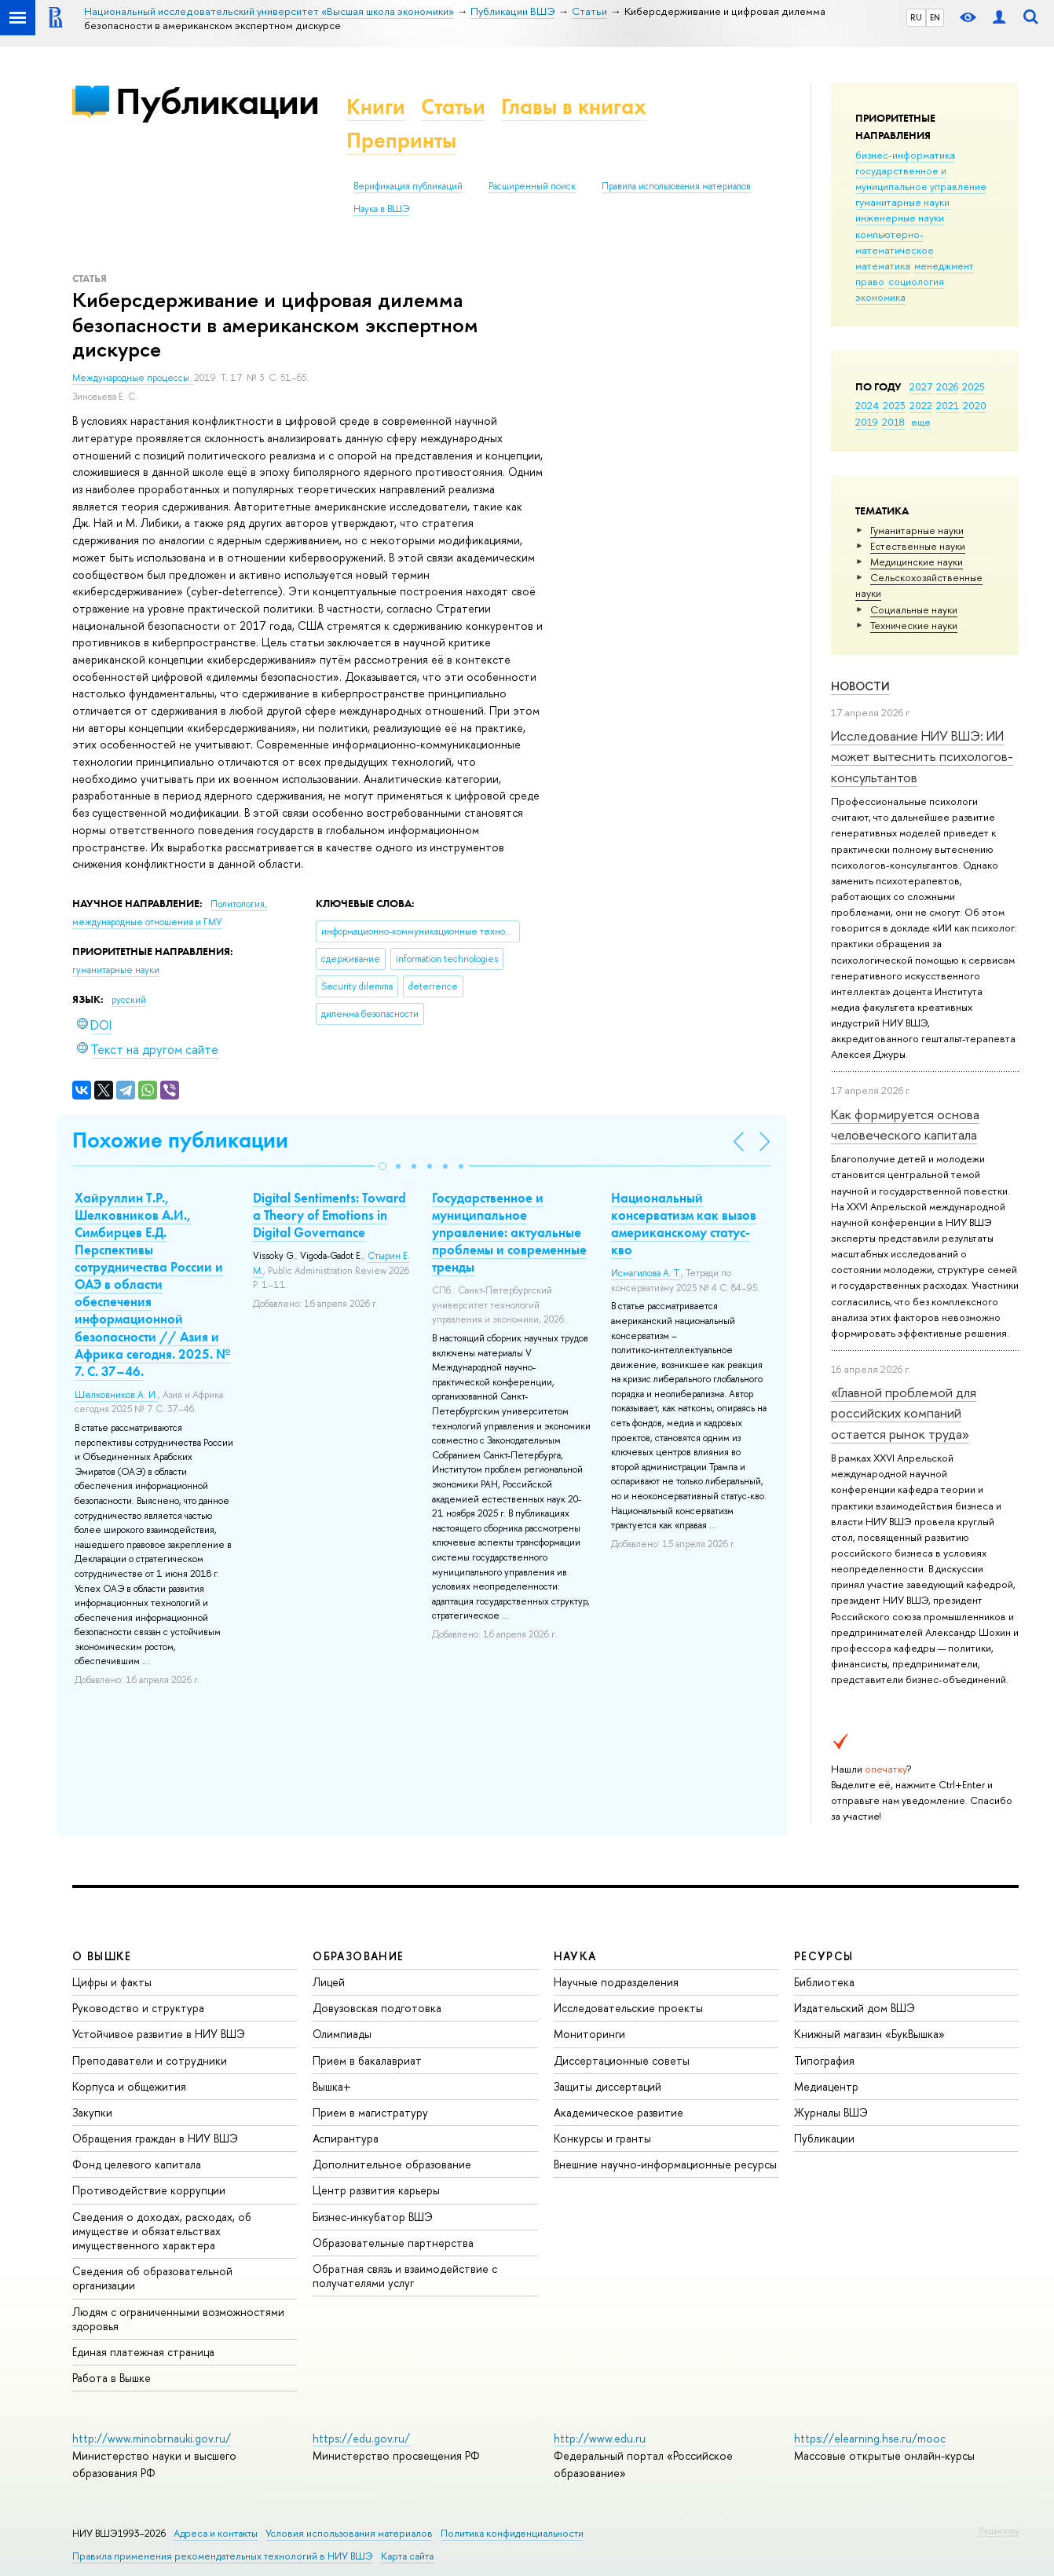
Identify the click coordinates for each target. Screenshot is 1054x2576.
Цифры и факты (112, 1981)
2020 (974, 405)
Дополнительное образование (392, 2164)
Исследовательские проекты (628, 2007)
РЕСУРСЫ (824, 1955)
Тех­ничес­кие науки (913, 625)
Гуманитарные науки (917, 530)
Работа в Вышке (111, 2377)
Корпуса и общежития (129, 2086)
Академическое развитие (618, 2112)
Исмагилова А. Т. (646, 1273)
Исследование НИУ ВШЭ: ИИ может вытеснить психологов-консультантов (922, 756)
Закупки (92, 2112)
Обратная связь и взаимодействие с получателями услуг (405, 2275)
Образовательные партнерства (393, 2242)
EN (935, 17)
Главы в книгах (573, 106)
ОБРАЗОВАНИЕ (358, 1955)
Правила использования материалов (676, 186)
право (869, 281)
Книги (375, 106)
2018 (893, 422)
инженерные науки (899, 217)
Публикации (217, 101)
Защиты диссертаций (607, 2086)
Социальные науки (913, 609)
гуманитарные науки (902, 202)
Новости (860, 686)
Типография (824, 2060)
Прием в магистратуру (370, 2112)
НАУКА (575, 1955)
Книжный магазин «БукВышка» (869, 2033)
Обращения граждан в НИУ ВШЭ (155, 2138)
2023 (894, 405)
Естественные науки (917, 546)
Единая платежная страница (143, 2351)
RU (916, 17)
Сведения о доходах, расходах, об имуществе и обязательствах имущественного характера (161, 2230)
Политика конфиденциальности (512, 2533)
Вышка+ (332, 2086)
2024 (867, 405)
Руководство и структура (138, 2007)
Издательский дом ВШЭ (854, 2007)
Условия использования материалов (349, 2533)
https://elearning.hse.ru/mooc (870, 2438)
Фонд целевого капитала (136, 2164)
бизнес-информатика (905, 155)
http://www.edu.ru (600, 2438)
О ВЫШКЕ (102, 1955)
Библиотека (824, 1981)
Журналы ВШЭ (831, 2112)
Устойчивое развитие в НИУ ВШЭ (158, 2033)
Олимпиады (342, 2033)
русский (129, 999)
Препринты (401, 140)
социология (916, 281)
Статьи (453, 106)
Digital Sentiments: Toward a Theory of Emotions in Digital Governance (329, 1215)
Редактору (999, 2530)
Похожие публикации (180, 1140)
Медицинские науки (916, 561)
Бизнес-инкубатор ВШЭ (373, 2216)
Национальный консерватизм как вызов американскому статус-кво (683, 1223)
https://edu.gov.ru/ (361, 2438)
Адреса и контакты (216, 2533)
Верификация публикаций (408, 186)
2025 (973, 386)
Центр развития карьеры (376, 2190)
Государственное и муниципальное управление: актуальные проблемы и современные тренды (509, 1232)
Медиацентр (826, 2086)
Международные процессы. (133, 377)
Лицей (329, 1981)
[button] (382, 1166)
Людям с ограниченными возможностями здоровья (178, 2318)
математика (882, 265)
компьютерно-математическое (894, 242)
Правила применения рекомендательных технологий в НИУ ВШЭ (222, 2556)
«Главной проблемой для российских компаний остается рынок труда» (903, 1413)
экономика (880, 297)
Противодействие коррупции (148, 2190)
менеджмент (944, 265)
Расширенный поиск (532, 186)
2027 (920, 386)
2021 (947, 405)
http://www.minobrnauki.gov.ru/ (151, 2438)
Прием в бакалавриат (367, 2060)
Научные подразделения (616, 1981)
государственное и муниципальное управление (920, 178)
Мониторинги (589, 2033)
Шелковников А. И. (116, 1395)
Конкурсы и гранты (602, 2138)
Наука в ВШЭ (381, 209)
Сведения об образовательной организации (152, 2277)
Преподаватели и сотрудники (149, 2060)
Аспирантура (346, 2138)
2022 (920, 405)
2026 (947, 386)
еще (921, 422)
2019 (866, 422)
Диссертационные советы (622, 2060)
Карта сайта (407, 2556)
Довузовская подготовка (377, 2007)
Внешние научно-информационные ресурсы (665, 2164)
